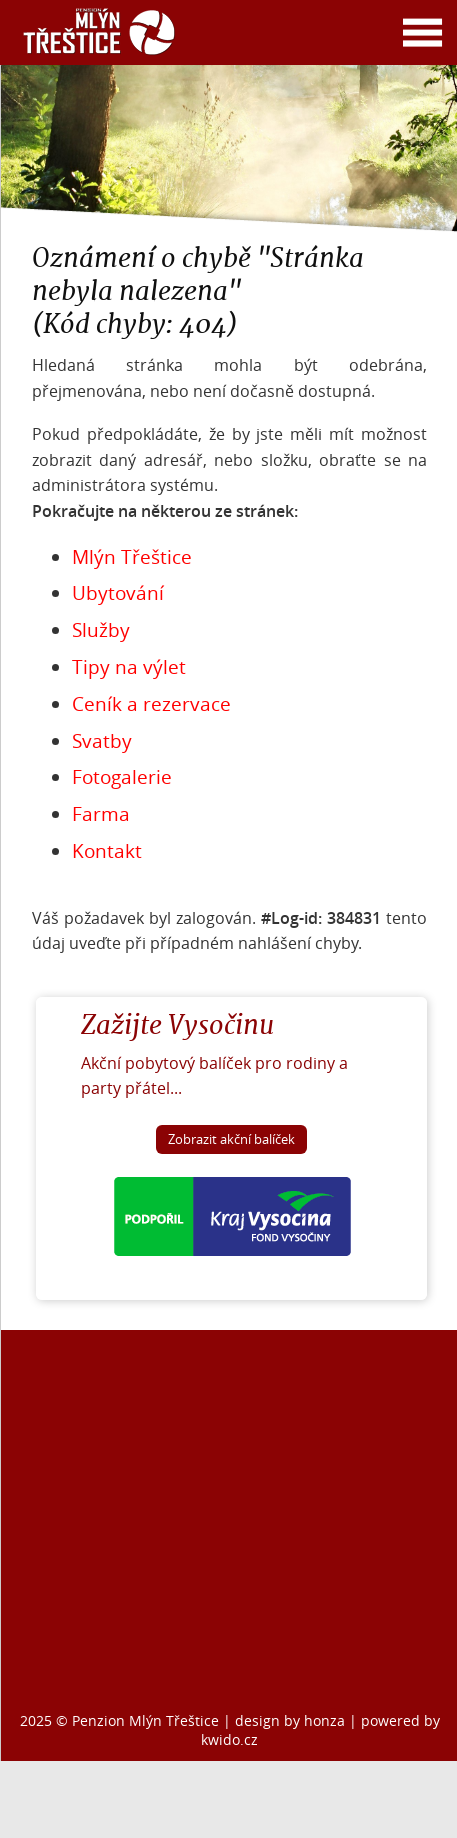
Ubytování (118, 593)
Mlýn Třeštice (132, 557)
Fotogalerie (122, 777)
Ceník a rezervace (151, 704)
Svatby (102, 741)
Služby (101, 630)
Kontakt (107, 851)
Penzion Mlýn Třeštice (145, 1720)
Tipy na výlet (129, 667)
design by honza (292, 1720)
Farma (101, 814)
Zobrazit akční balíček (231, 1139)
